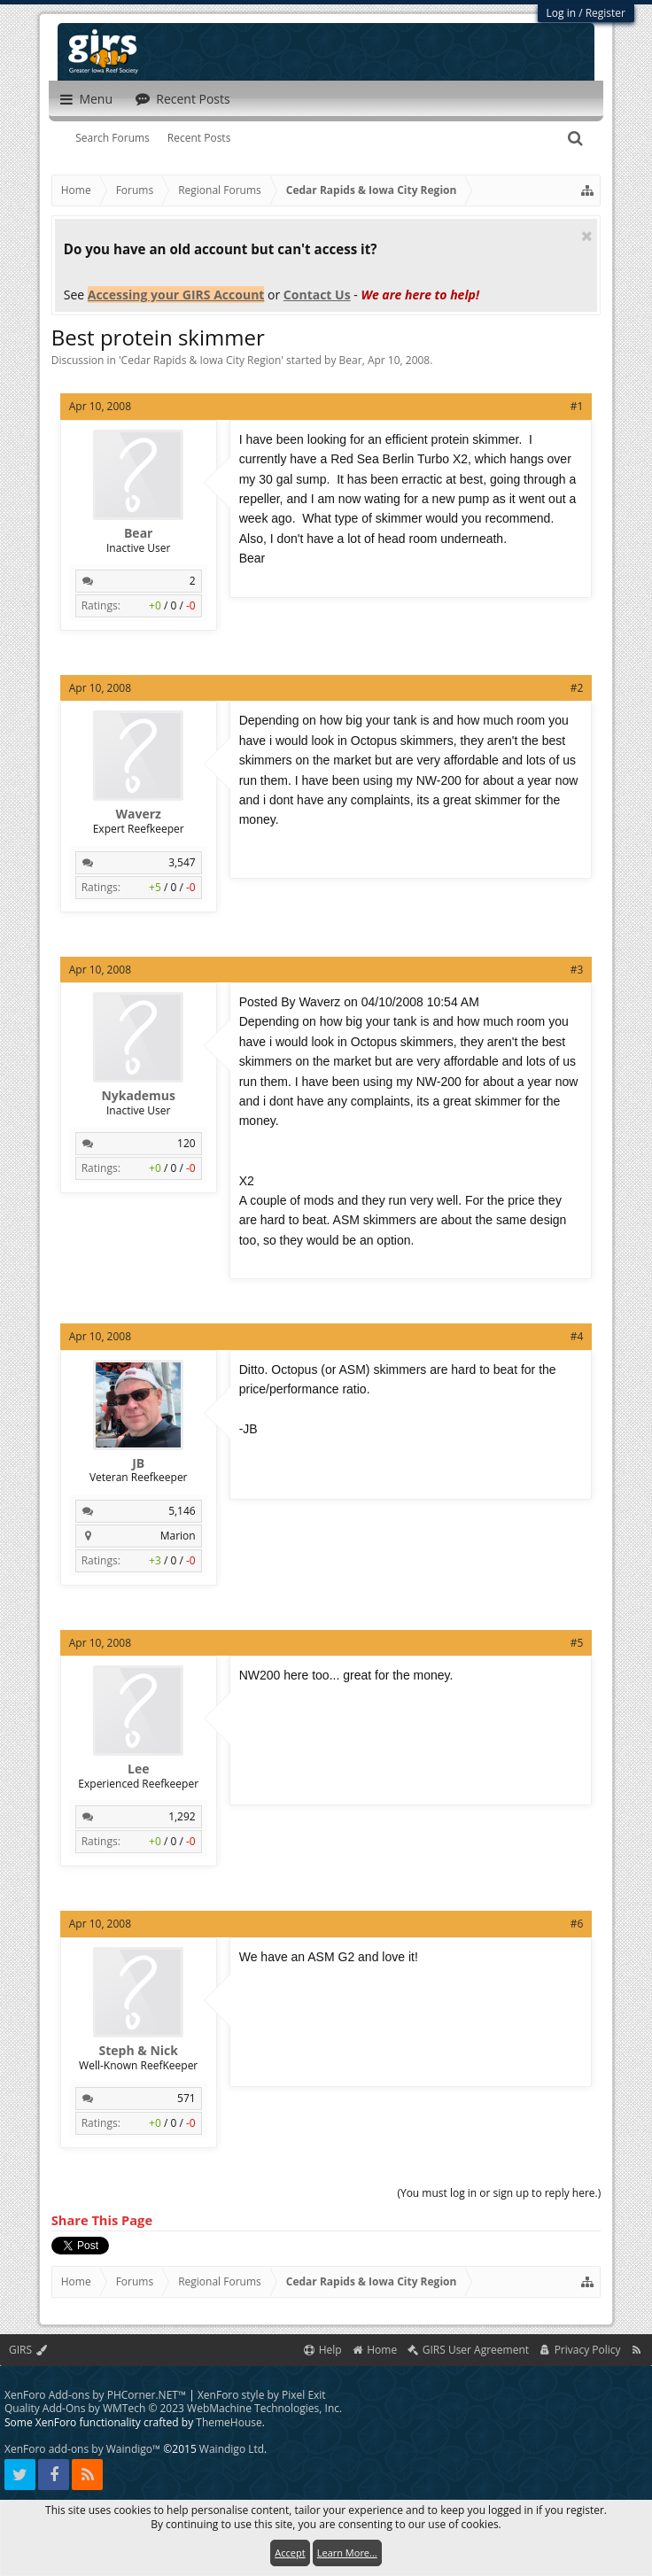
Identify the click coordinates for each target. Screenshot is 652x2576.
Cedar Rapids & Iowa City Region (201, 360)
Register (605, 12)
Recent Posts (199, 137)
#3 (577, 969)
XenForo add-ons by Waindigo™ (82, 2448)
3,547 (182, 862)
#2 (577, 687)
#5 (577, 1642)
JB (138, 1463)
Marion (178, 1535)
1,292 (182, 1816)
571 (186, 2098)
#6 (577, 1923)
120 (186, 1143)
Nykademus (138, 1096)
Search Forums (112, 137)
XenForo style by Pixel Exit (262, 2394)
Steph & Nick (137, 2051)
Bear (350, 360)
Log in (562, 12)
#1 (577, 406)
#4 (577, 1336)
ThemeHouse (228, 2422)
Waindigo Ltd (231, 2448)
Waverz (137, 814)
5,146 (182, 1510)
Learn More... (347, 2552)
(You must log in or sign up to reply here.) (499, 2192)
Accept (290, 2552)
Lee (138, 1769)
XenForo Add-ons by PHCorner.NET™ (95, 2394)
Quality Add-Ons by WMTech (173, 2408)
